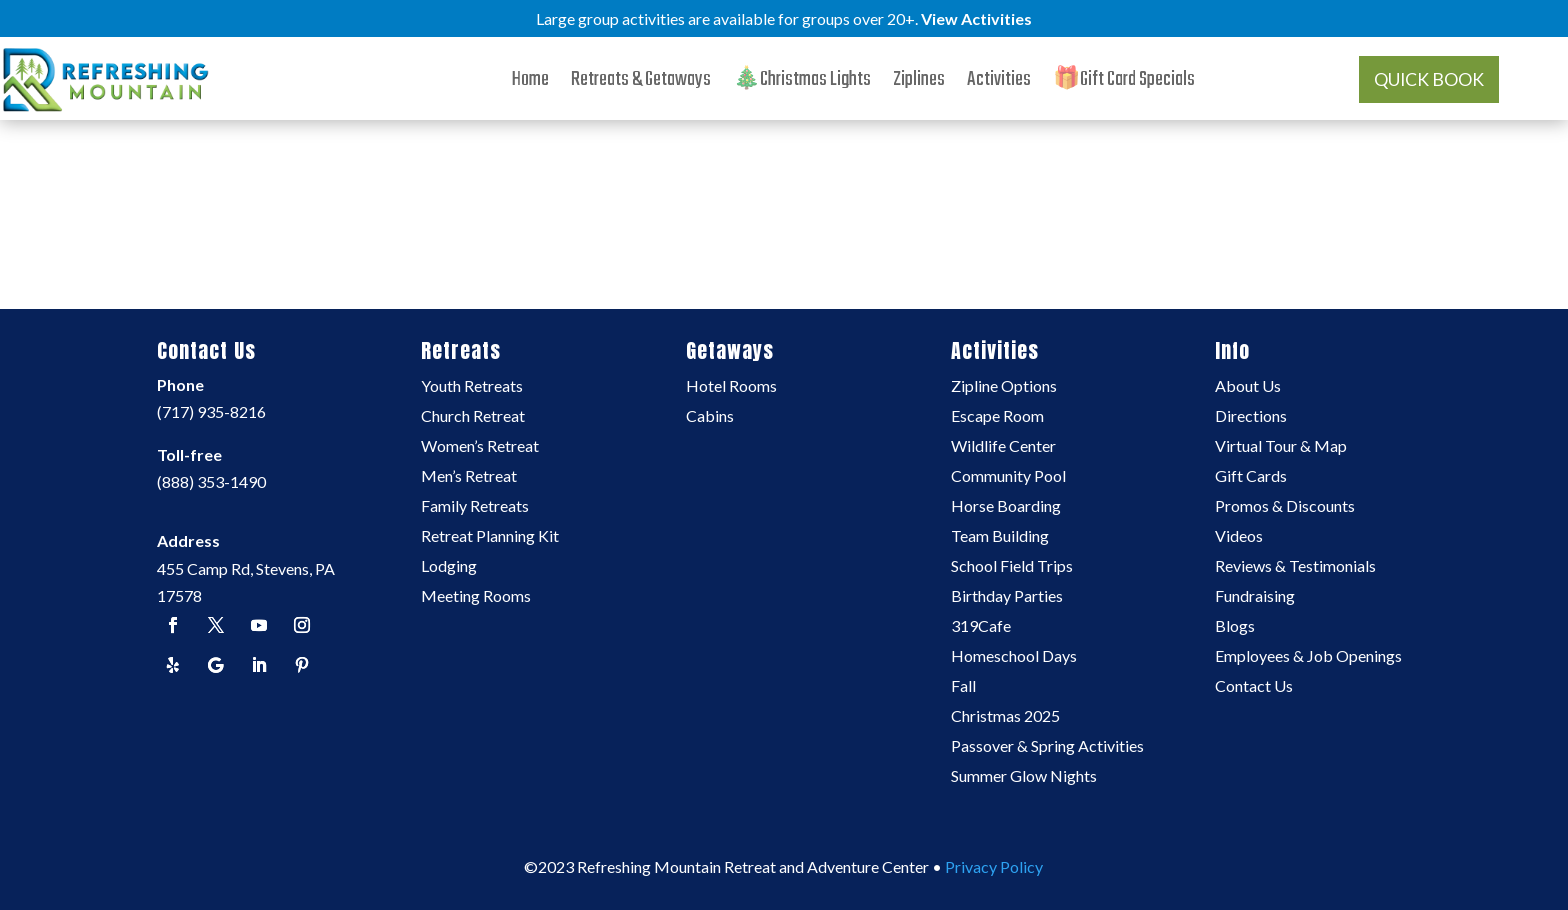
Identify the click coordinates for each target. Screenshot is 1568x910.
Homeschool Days (1014, 657)
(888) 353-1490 (211, 481)
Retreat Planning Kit (490, 537)
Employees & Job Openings (1308, 657)
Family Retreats (475, 507)
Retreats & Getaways (641, 84)
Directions (1251, 417)
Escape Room (997, 417)
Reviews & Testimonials (1295, 567)
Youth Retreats (472, 387)
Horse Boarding (1006, 507)
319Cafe (981, 627)
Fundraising (1255, 597)
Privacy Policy (994, 866)
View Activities (976, 18)
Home (530, 84)
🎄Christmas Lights (802, 84)
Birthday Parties (1007, 597)
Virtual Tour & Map (1281, 447)
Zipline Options (1004, 387)
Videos (1239, 537)
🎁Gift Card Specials (1124, 84)
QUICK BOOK (1429, 79)
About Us (1248, 387)
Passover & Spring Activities (1047, 747)
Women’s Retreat (480, 447)
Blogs (1235, 627)
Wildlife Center (1003, 447)
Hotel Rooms (731, 387)
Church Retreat (473, 417)
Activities (999, 84)
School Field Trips (1012, 567)
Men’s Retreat (469, 477)
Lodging (449, 567)
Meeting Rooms (476, 597)
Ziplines (919, 84)
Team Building (1000, 537)
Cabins (710, 417)
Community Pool (1008, 477)
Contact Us (1254, 687)
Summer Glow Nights (1024, 777)
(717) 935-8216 (211, 411)
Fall (963, 687)
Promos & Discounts (1285, 507)
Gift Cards (1251, 477)
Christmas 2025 (1005, 717)
